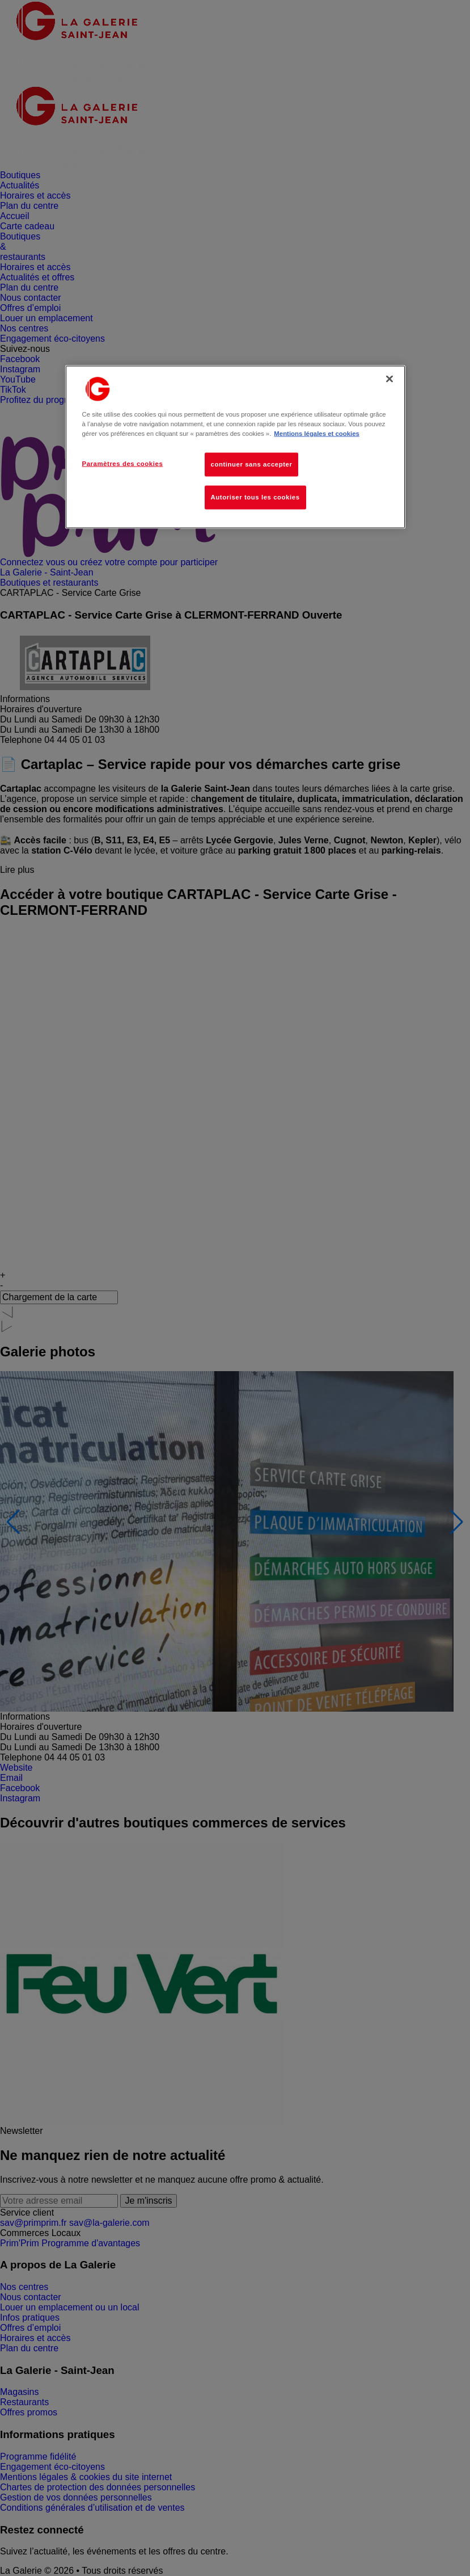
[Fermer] (389, 378)
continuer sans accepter (252, 464)
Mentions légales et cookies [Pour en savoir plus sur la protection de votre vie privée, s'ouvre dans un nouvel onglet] (316, 433)
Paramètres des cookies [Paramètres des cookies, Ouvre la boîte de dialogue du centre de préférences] (122, 463)
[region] (235, 446)
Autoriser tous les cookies (255, 497)
